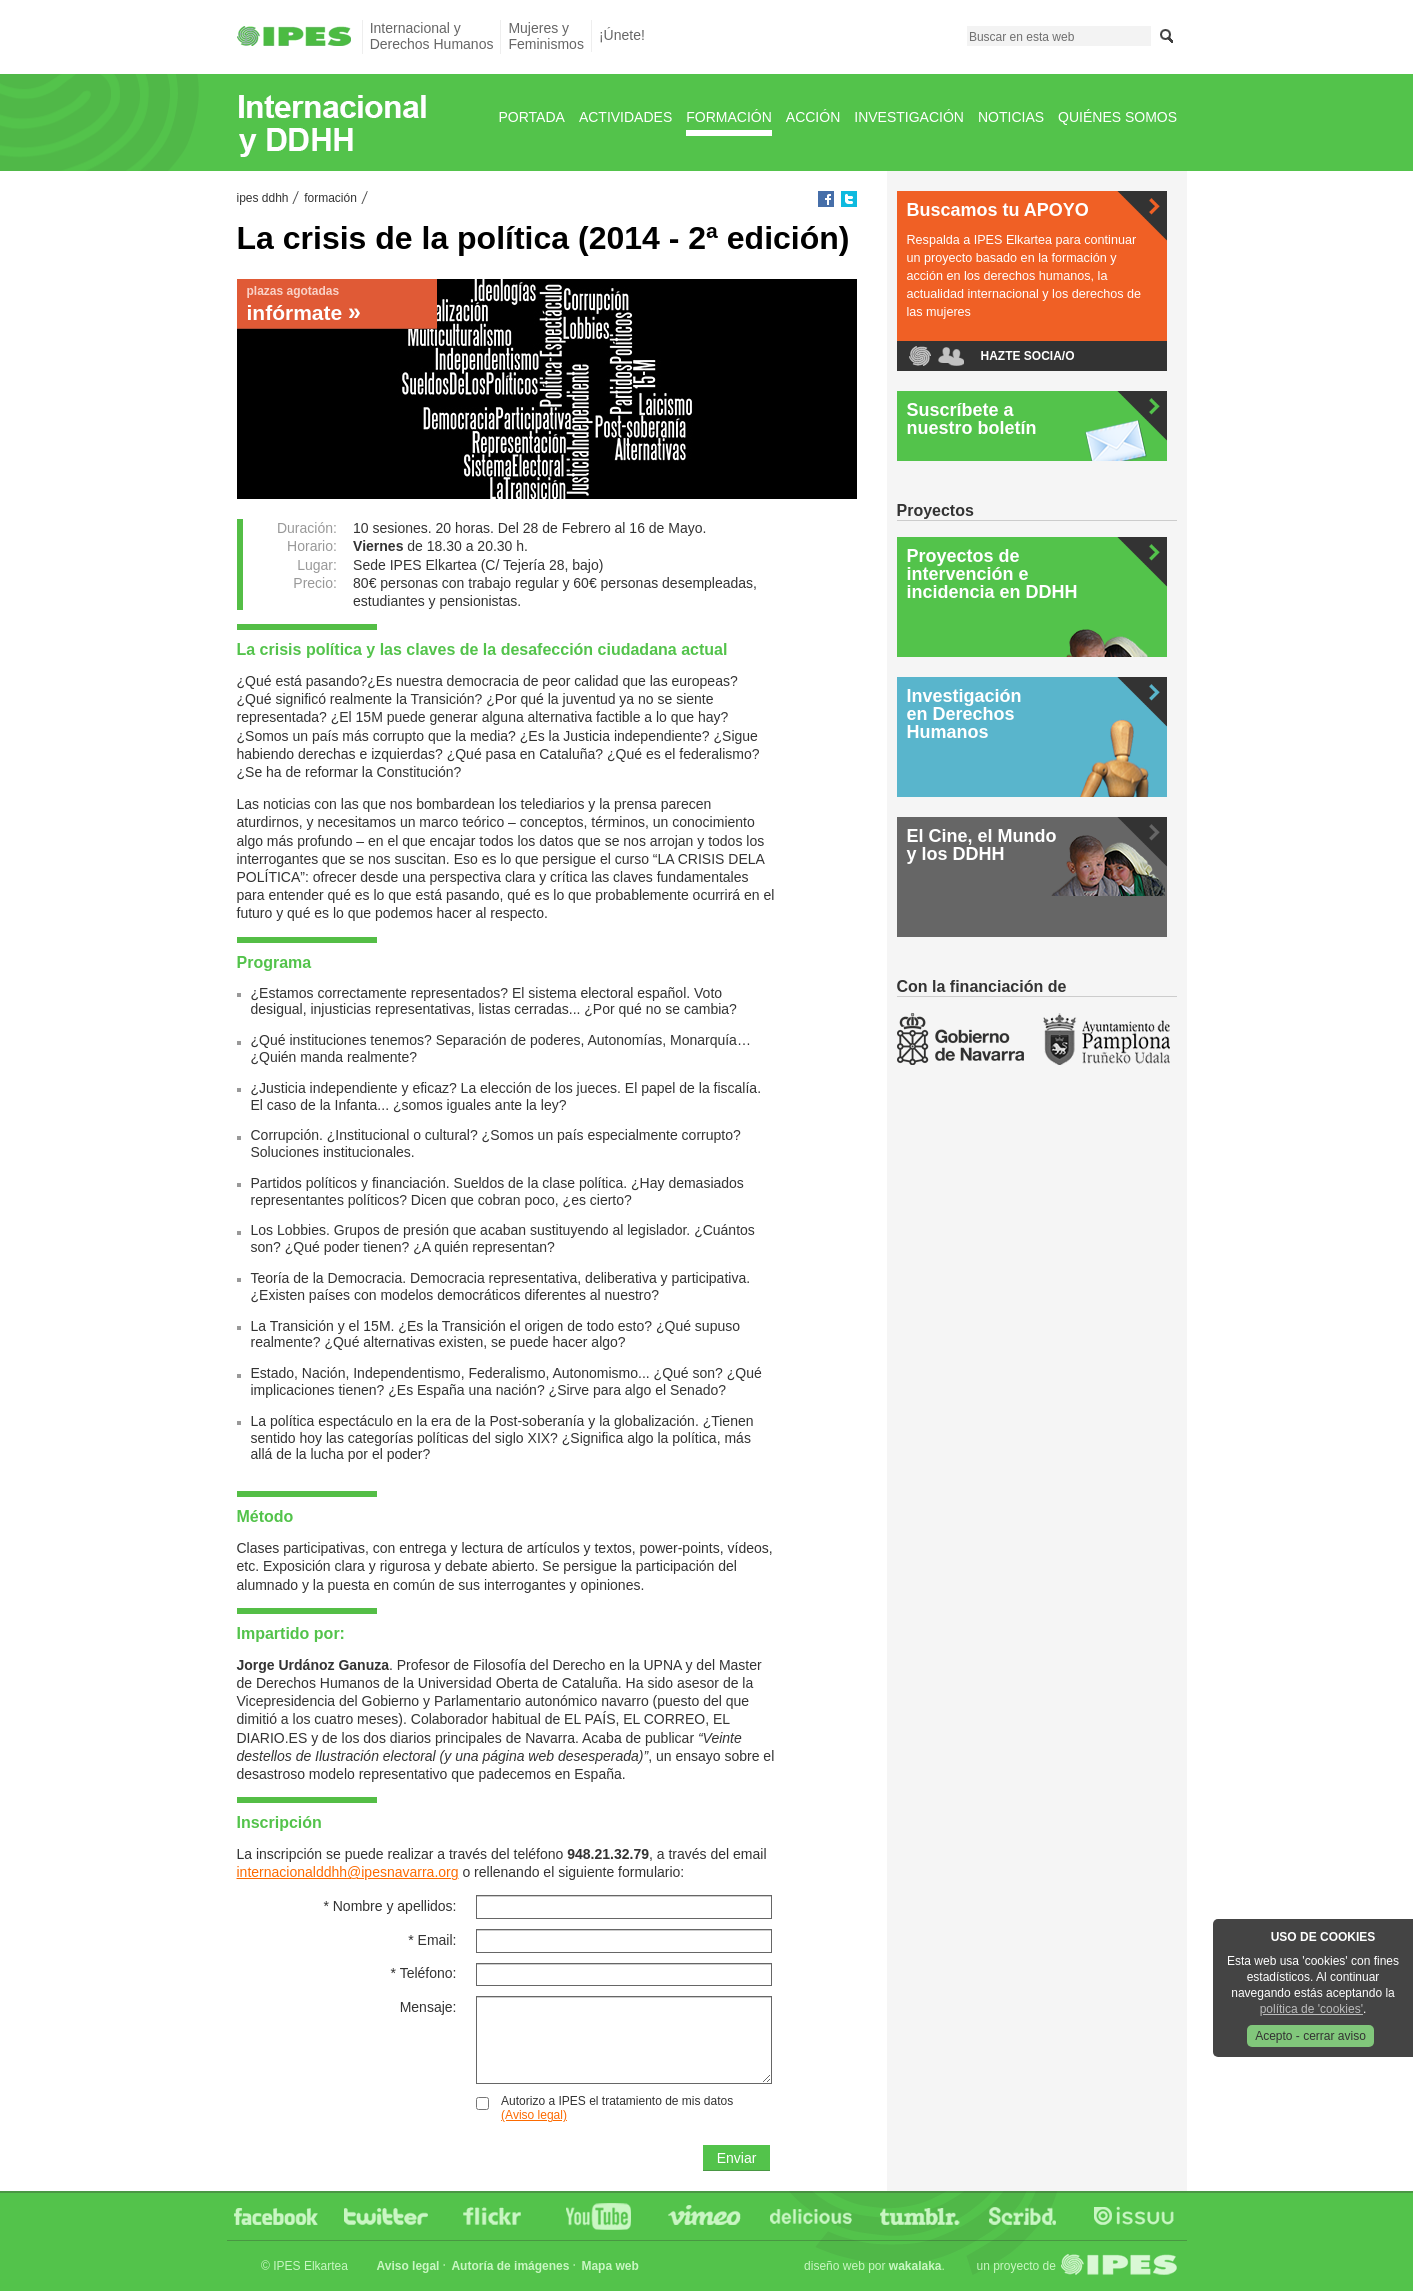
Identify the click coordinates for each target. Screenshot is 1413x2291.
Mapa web (609, 2266)
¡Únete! (622, 35)
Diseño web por (872, 2266)
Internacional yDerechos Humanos (432, 35)
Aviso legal (408, 2266)
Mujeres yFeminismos (545, 35)
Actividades (625, 117)
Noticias (1011, 117)
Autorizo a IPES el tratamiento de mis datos (617, 2108)
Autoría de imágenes (510, 2266)
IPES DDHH (263, 198)
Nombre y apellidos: (389, 1906)
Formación (729, 117)
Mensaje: (428, 2007)
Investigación (909, 117)
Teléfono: (424, 1973)
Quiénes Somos (1117, 117)
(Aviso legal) (534, 2115)
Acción (813, 117)
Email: (432, 1940)
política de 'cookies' (1311, 2009)
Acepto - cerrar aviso (1310, 2036)
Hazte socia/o (1028, 356)
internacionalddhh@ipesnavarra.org (348, 1872)
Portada (532, 117)
